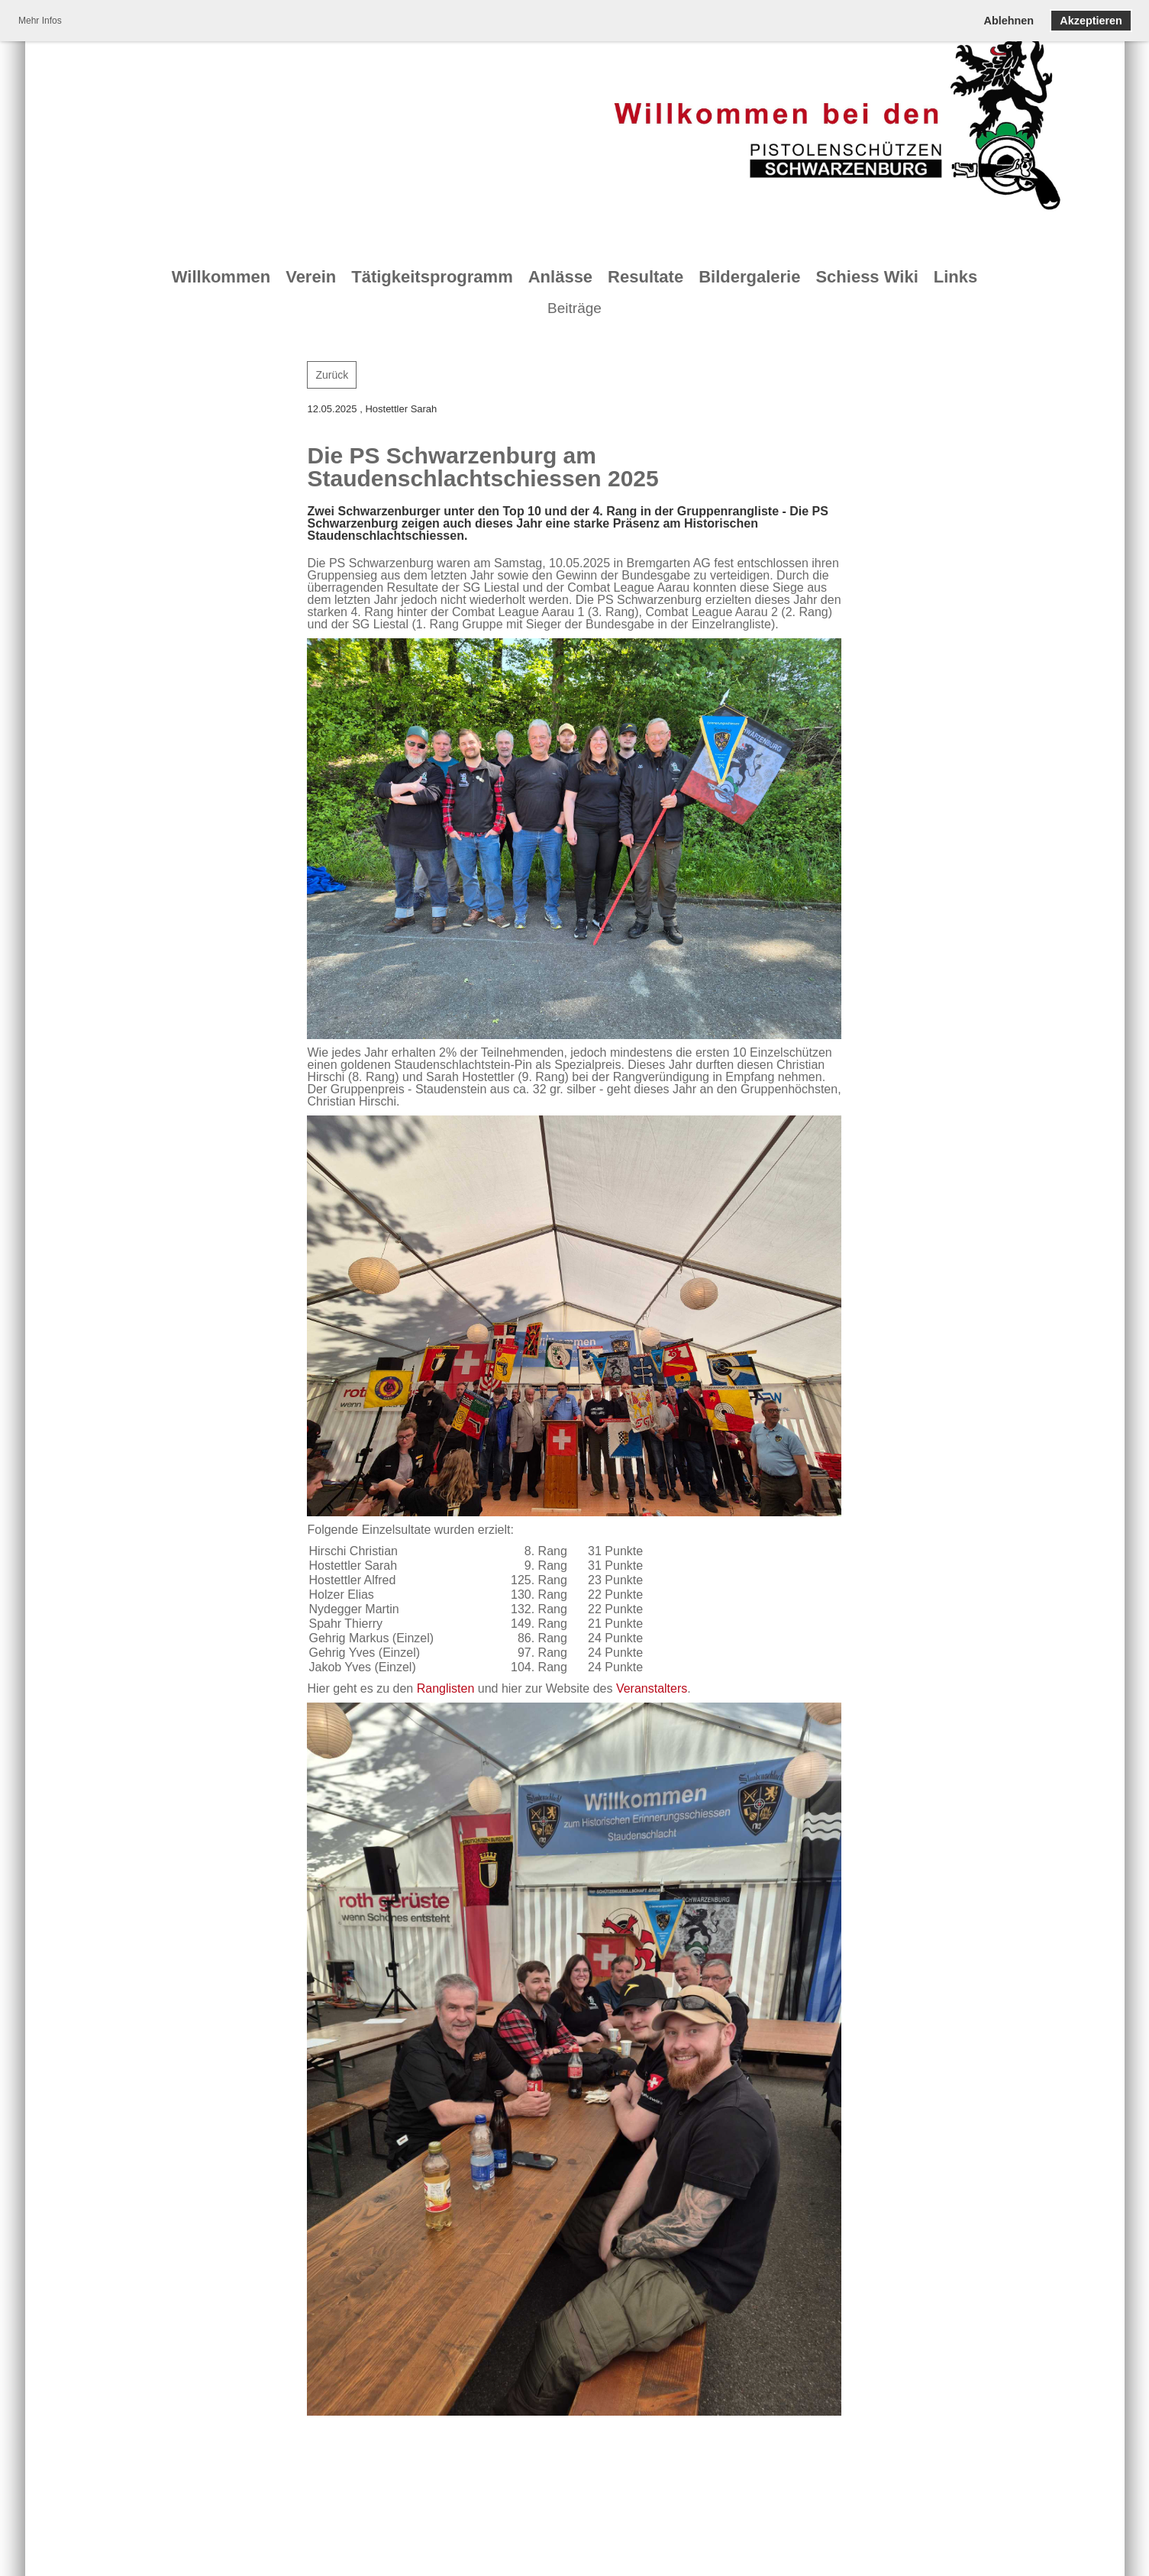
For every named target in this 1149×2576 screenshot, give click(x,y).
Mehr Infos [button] (40, 20)
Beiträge (574, 308)
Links (955, 276)
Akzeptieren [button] (1091, 21)
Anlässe (560, 276)
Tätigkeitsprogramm (432, 276)
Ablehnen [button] (1009, 21)
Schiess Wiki (866, 276)
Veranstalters (651, 1688)
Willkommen (221, 276)
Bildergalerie (749, 276)
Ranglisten (446, 1688)
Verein (311, 276)
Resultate (645, 276)
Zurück (331, 375)
